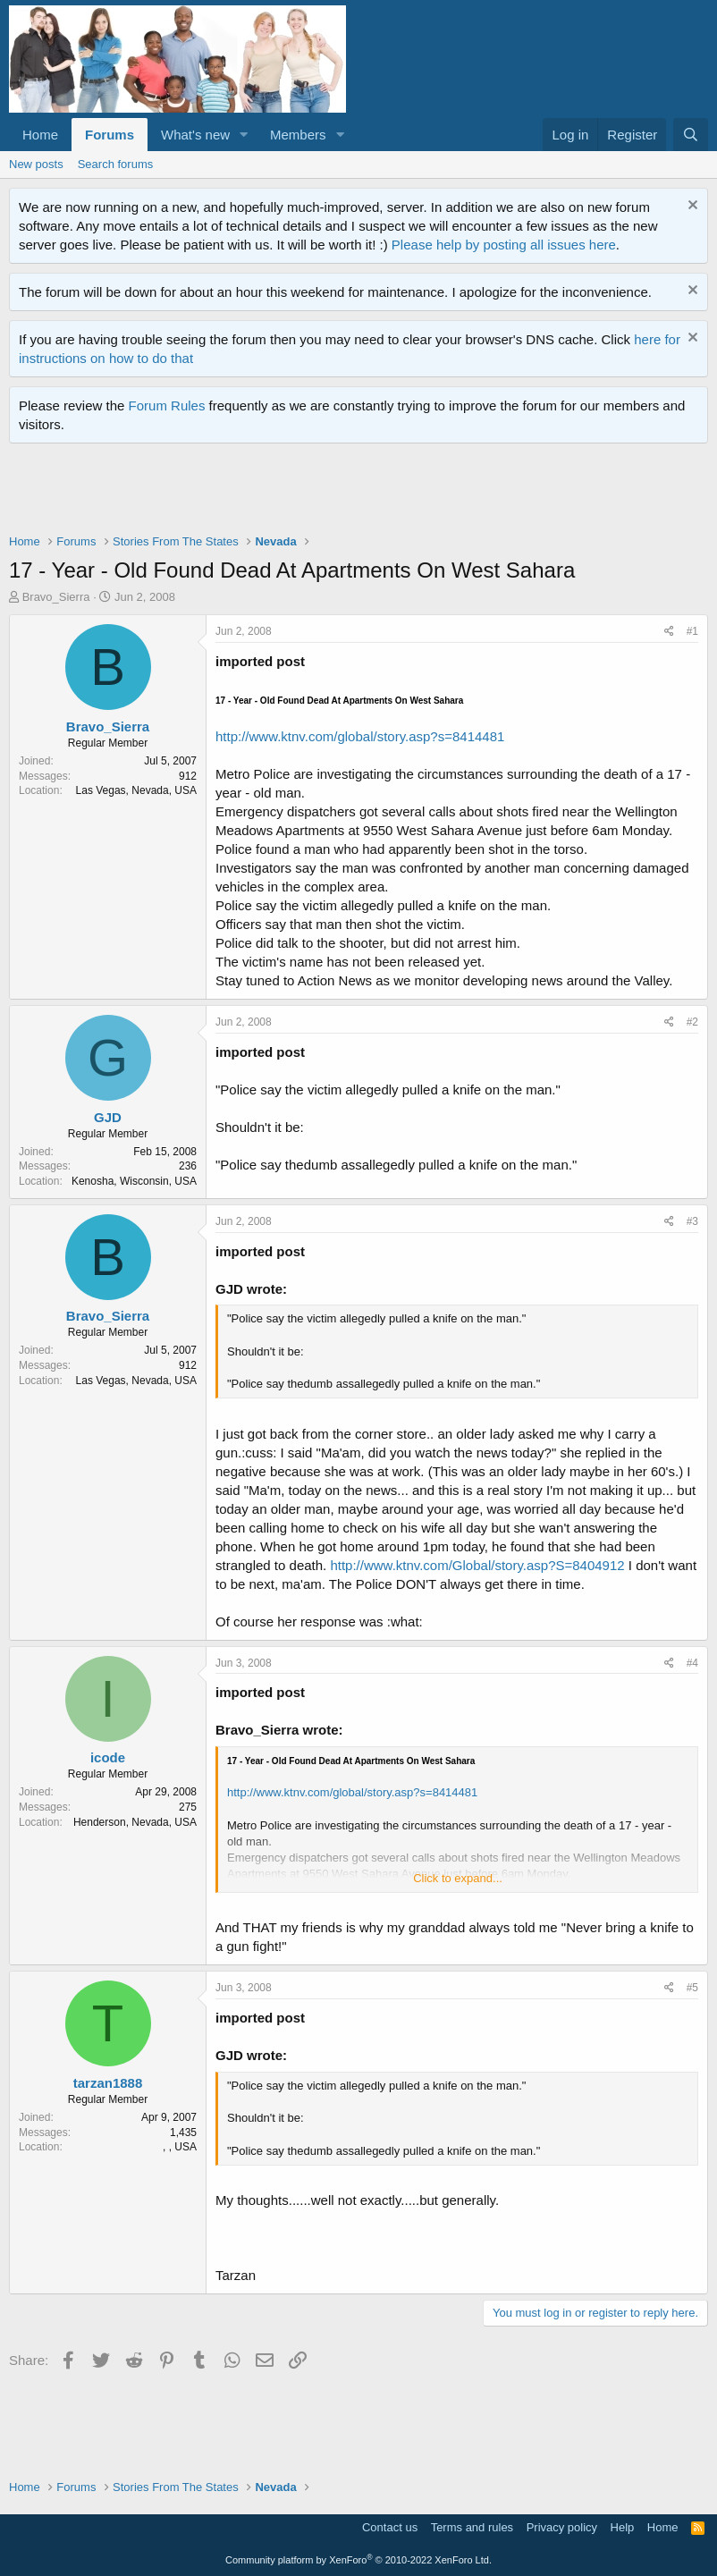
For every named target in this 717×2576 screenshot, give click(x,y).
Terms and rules (472, 2527)
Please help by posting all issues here (504, 244)
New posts (36, 164)
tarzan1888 (108, 2082)
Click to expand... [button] (457, 1878)
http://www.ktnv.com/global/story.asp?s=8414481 (359, 736)
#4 (692, 1663)
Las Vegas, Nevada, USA (136, 790)
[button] (244, 134)
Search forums (116, 164)
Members (298, 134)
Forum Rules (167, 405)
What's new (195, 134)
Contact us (390, 2527)
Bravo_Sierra (56, 597)
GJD (108, 1117)
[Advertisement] (334, 492)
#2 (692, 1022)
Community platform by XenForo (358, 2560)
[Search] (690, 134)
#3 (692, 1221)
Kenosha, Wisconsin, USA (134, 1181)
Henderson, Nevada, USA (135, 1822)
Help (623, 2527)
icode (107, 1757)
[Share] (669, 631)
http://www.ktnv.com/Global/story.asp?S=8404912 (477, 1565)
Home (40, 134)
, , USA (180, 2147)
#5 (692, 1987)
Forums (109, 134)
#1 (692, 631)
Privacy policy (562, 2527)
